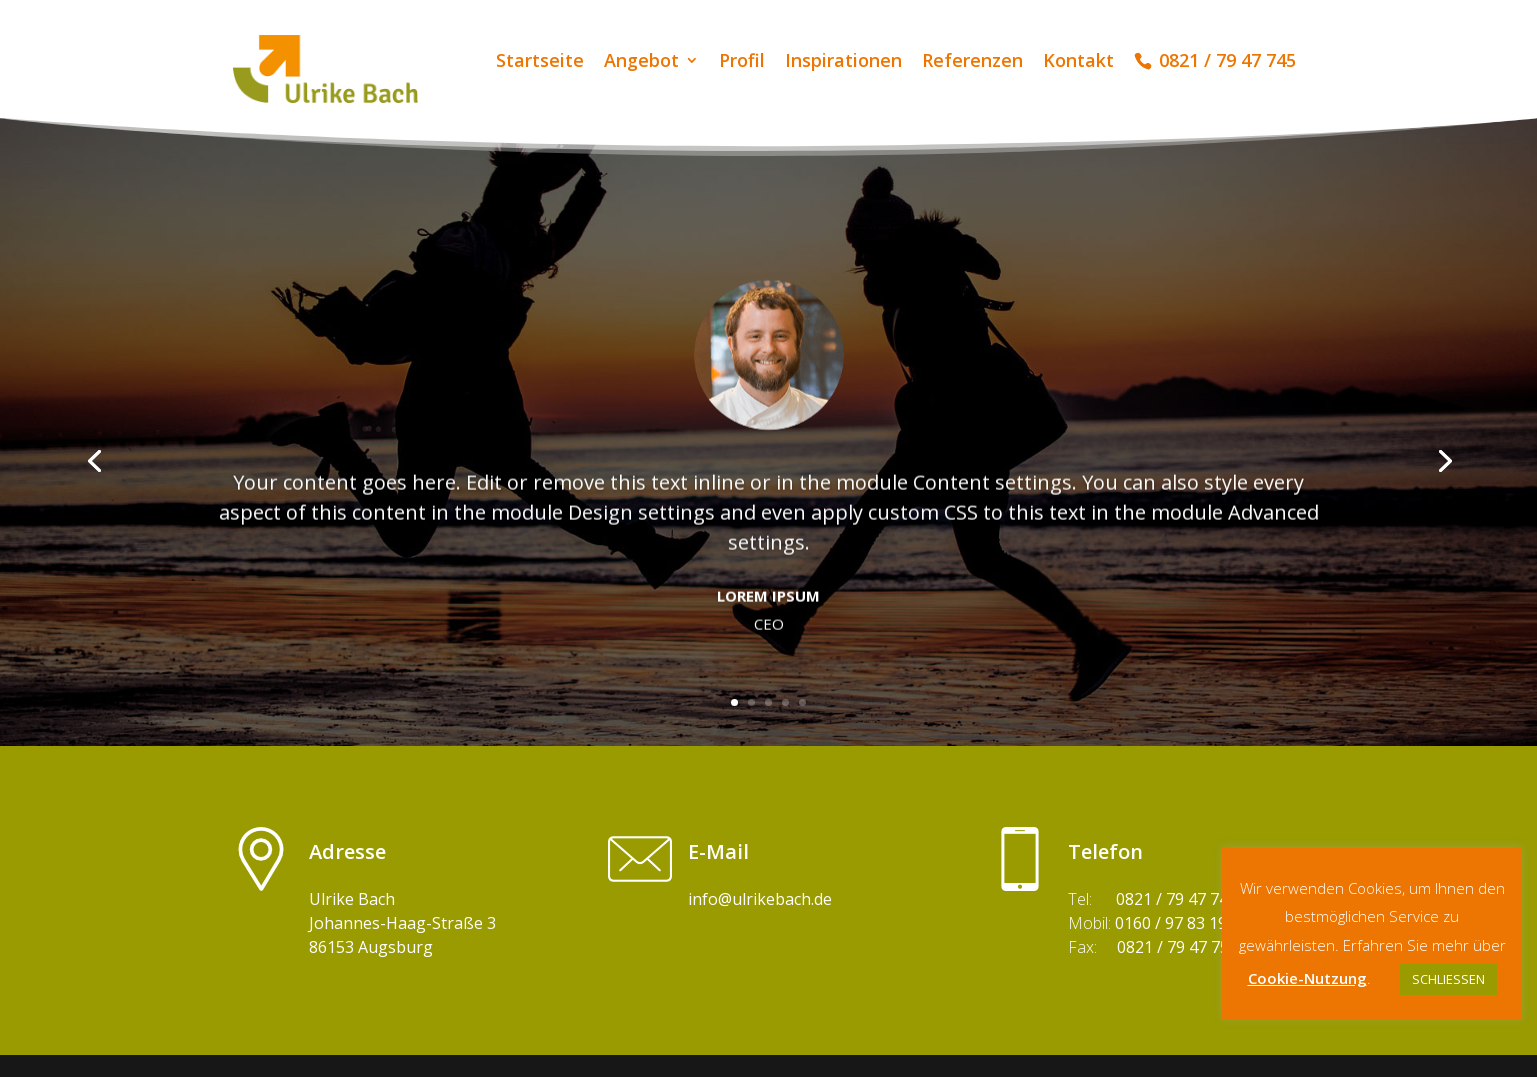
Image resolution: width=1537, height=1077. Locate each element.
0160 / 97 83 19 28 (1182, 923)
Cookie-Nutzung (1307, 978)
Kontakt (1078, 62)
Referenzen (972, 62)
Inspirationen (843, 62)
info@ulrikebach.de (760, 899)
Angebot (641, 62)
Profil (742, 62)
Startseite (540, 62)
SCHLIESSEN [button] (1448, 979)
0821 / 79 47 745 (1176, 899)
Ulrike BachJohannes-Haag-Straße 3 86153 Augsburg (402, 923)
